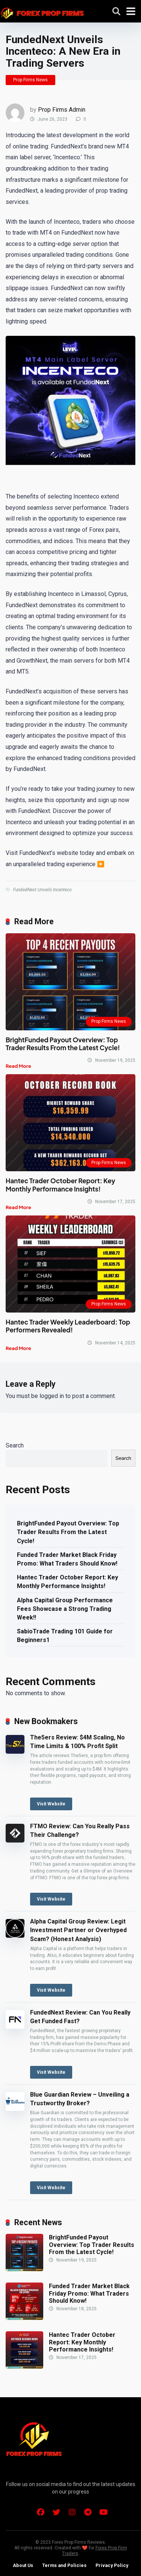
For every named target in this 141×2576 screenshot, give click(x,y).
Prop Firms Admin (61, 109)
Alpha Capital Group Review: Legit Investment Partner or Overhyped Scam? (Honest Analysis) (78, 1930)
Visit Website (51, 1804)
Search (15, 1445)
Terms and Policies (64, 2565)
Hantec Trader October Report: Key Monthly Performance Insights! (60, 1184)
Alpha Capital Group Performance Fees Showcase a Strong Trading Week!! (65, 1609)
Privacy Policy (112, 2565)
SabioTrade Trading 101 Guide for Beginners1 (65, 1635)
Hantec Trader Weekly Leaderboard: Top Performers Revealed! (68, 1326)
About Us (23, 2565)
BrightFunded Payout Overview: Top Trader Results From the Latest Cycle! (63, 1044)
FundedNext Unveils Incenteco (42, 889)
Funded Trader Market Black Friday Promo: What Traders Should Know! (67, 1559)
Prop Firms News (30, 79)
